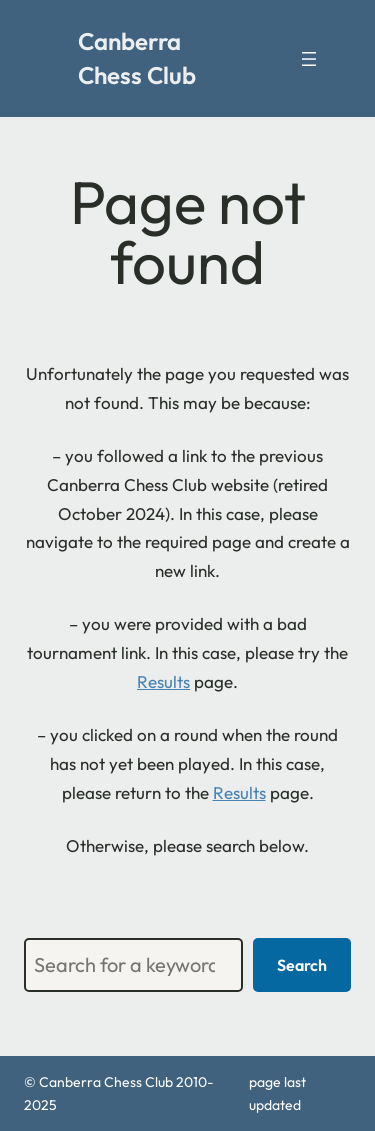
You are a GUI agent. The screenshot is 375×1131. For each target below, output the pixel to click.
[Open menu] (309, 59)
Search (302, 965)
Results (163, 681)
